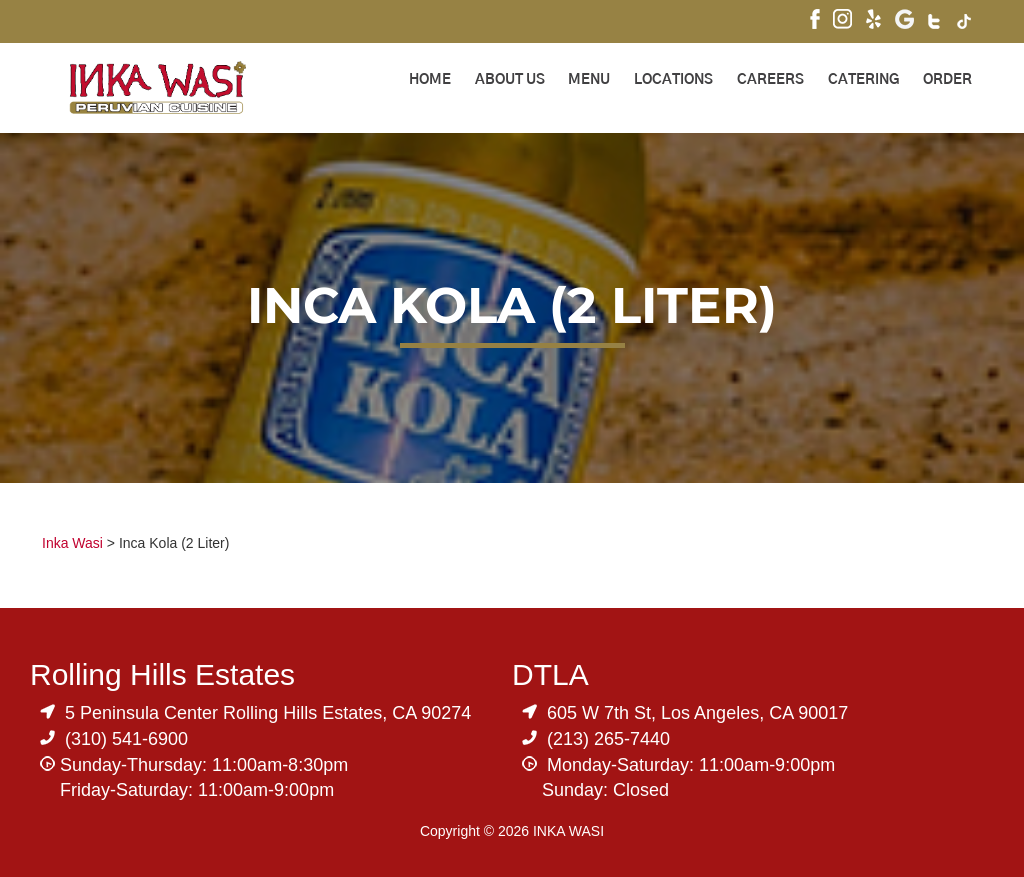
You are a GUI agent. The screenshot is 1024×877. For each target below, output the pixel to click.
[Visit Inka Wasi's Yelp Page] (873, 21)
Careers (770, 80)
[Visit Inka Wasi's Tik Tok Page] (964, 24)
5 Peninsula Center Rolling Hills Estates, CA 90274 (268, 713)
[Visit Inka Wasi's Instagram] (842, 21)
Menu (589, 80)
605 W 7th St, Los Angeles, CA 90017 (697, 713)
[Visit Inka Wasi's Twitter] (935, 24)
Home (430, 80)
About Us (510, 80)
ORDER (947, 80)
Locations (673, 80)
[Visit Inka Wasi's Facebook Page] (815, 21)
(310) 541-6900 (126, 739)
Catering (863, 80)
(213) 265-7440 (608, 739)
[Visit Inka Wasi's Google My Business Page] (904, 21)
